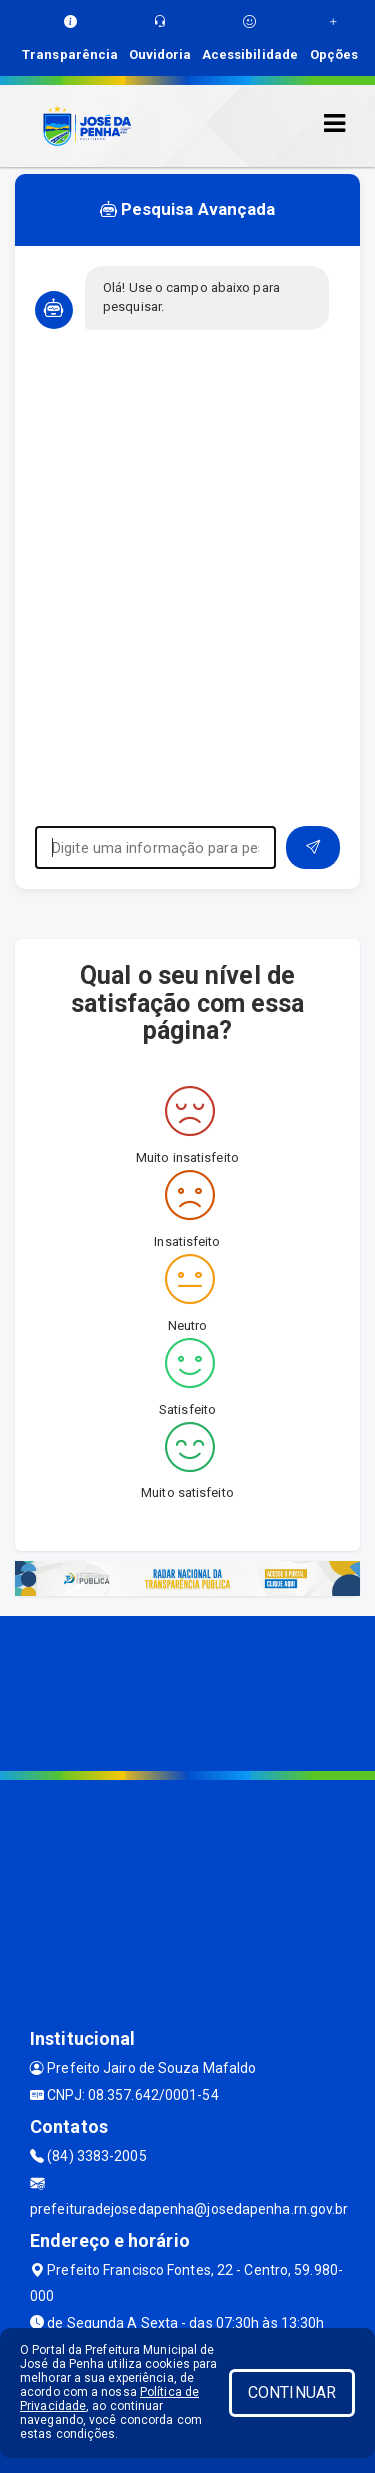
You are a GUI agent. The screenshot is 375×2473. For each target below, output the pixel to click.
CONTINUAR (292, 2392)
